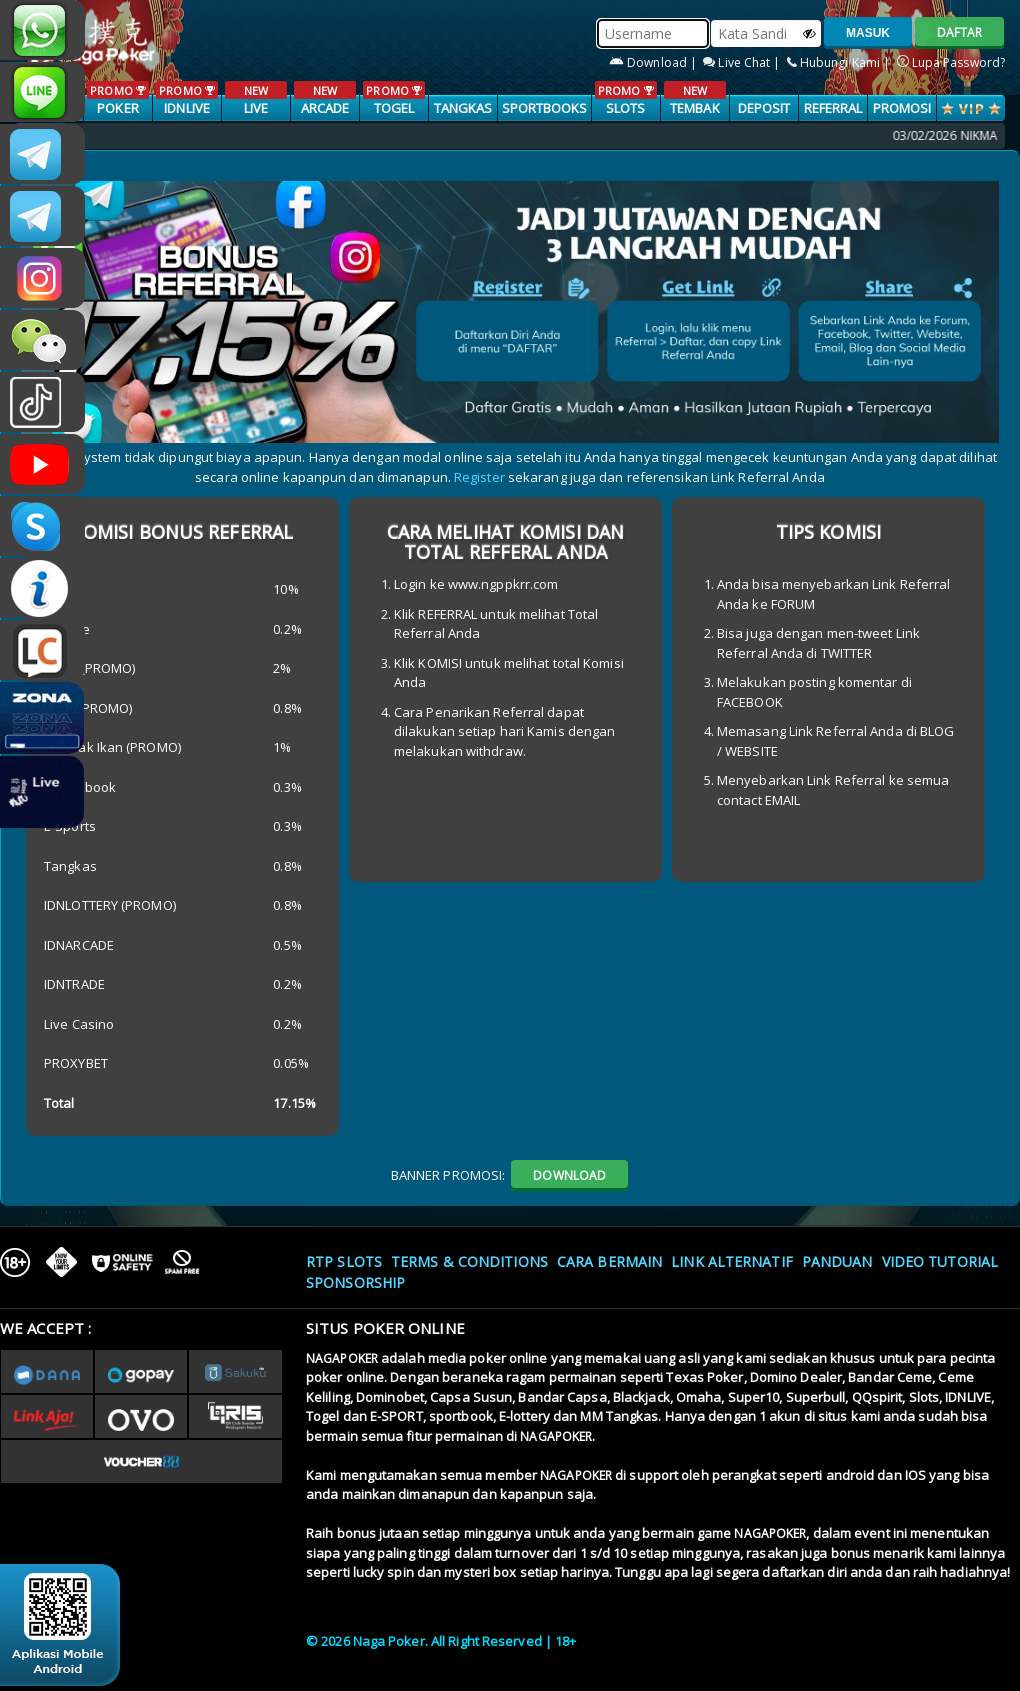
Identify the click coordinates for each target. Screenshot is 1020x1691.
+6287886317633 (42, 30)
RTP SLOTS (344, 1261)
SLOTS (625, 99)
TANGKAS (463, 108)
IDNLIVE (186, 99)
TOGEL (393, 99)
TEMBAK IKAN (694, 109)
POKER (117, 99)
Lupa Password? (951, 62)
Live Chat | (743, 62)
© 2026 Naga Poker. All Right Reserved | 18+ (441, 1641)
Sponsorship (355, 1282)
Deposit (764, 108)
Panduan (837, 1261)
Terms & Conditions (469, 1261)
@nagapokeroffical (42, 402)
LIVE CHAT (42, 650)
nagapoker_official (42, 92)
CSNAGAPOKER (42, 154)
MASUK (868, 33)
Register (479, 477)
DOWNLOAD (569, 1175)
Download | (654, 62)
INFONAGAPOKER (42, 588)
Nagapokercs (42, 216)
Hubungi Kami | (840, 62)
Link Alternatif (732, 1261)
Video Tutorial (940, 1261)
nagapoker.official (42, 278)
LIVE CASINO (255, 109)
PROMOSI (902, 108)
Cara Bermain (609, 1261)
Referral (833, 108)
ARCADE (324, 99)
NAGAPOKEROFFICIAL (42, 464)
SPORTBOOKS (545, 108)
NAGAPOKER (342, 1358)
